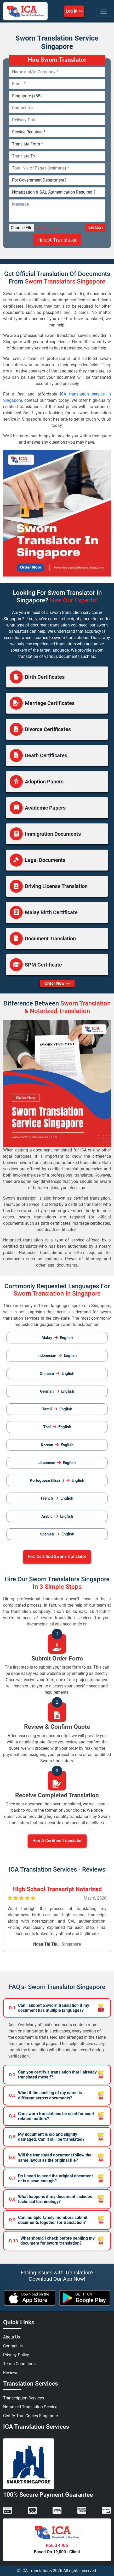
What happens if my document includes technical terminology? (50, 2199)
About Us (11, 2337)
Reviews (10, 2372)
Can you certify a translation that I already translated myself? (53, 2075)
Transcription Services (23, 2398)
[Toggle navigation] (103, 11)
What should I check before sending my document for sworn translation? (52, 2241)
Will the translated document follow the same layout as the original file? (50, 2157)
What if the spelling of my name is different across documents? (45, 2095)
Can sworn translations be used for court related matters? (51, 2116)
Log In (71, 11)
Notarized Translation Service (30, 2406)
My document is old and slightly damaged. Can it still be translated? (46, 2137)
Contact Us (13, 2345)
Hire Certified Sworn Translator (57, 1556)
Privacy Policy (16, 2354)
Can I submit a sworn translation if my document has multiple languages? (49, 2008)
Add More (95, 227)
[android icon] (84, 2298)
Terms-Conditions (19, 2363)
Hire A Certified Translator (57, 1840)
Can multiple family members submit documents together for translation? (48, 2220)
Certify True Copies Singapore (30, 2415)
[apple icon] (29, 2298)
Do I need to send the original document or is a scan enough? (51, 2178)
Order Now (54, 983)
